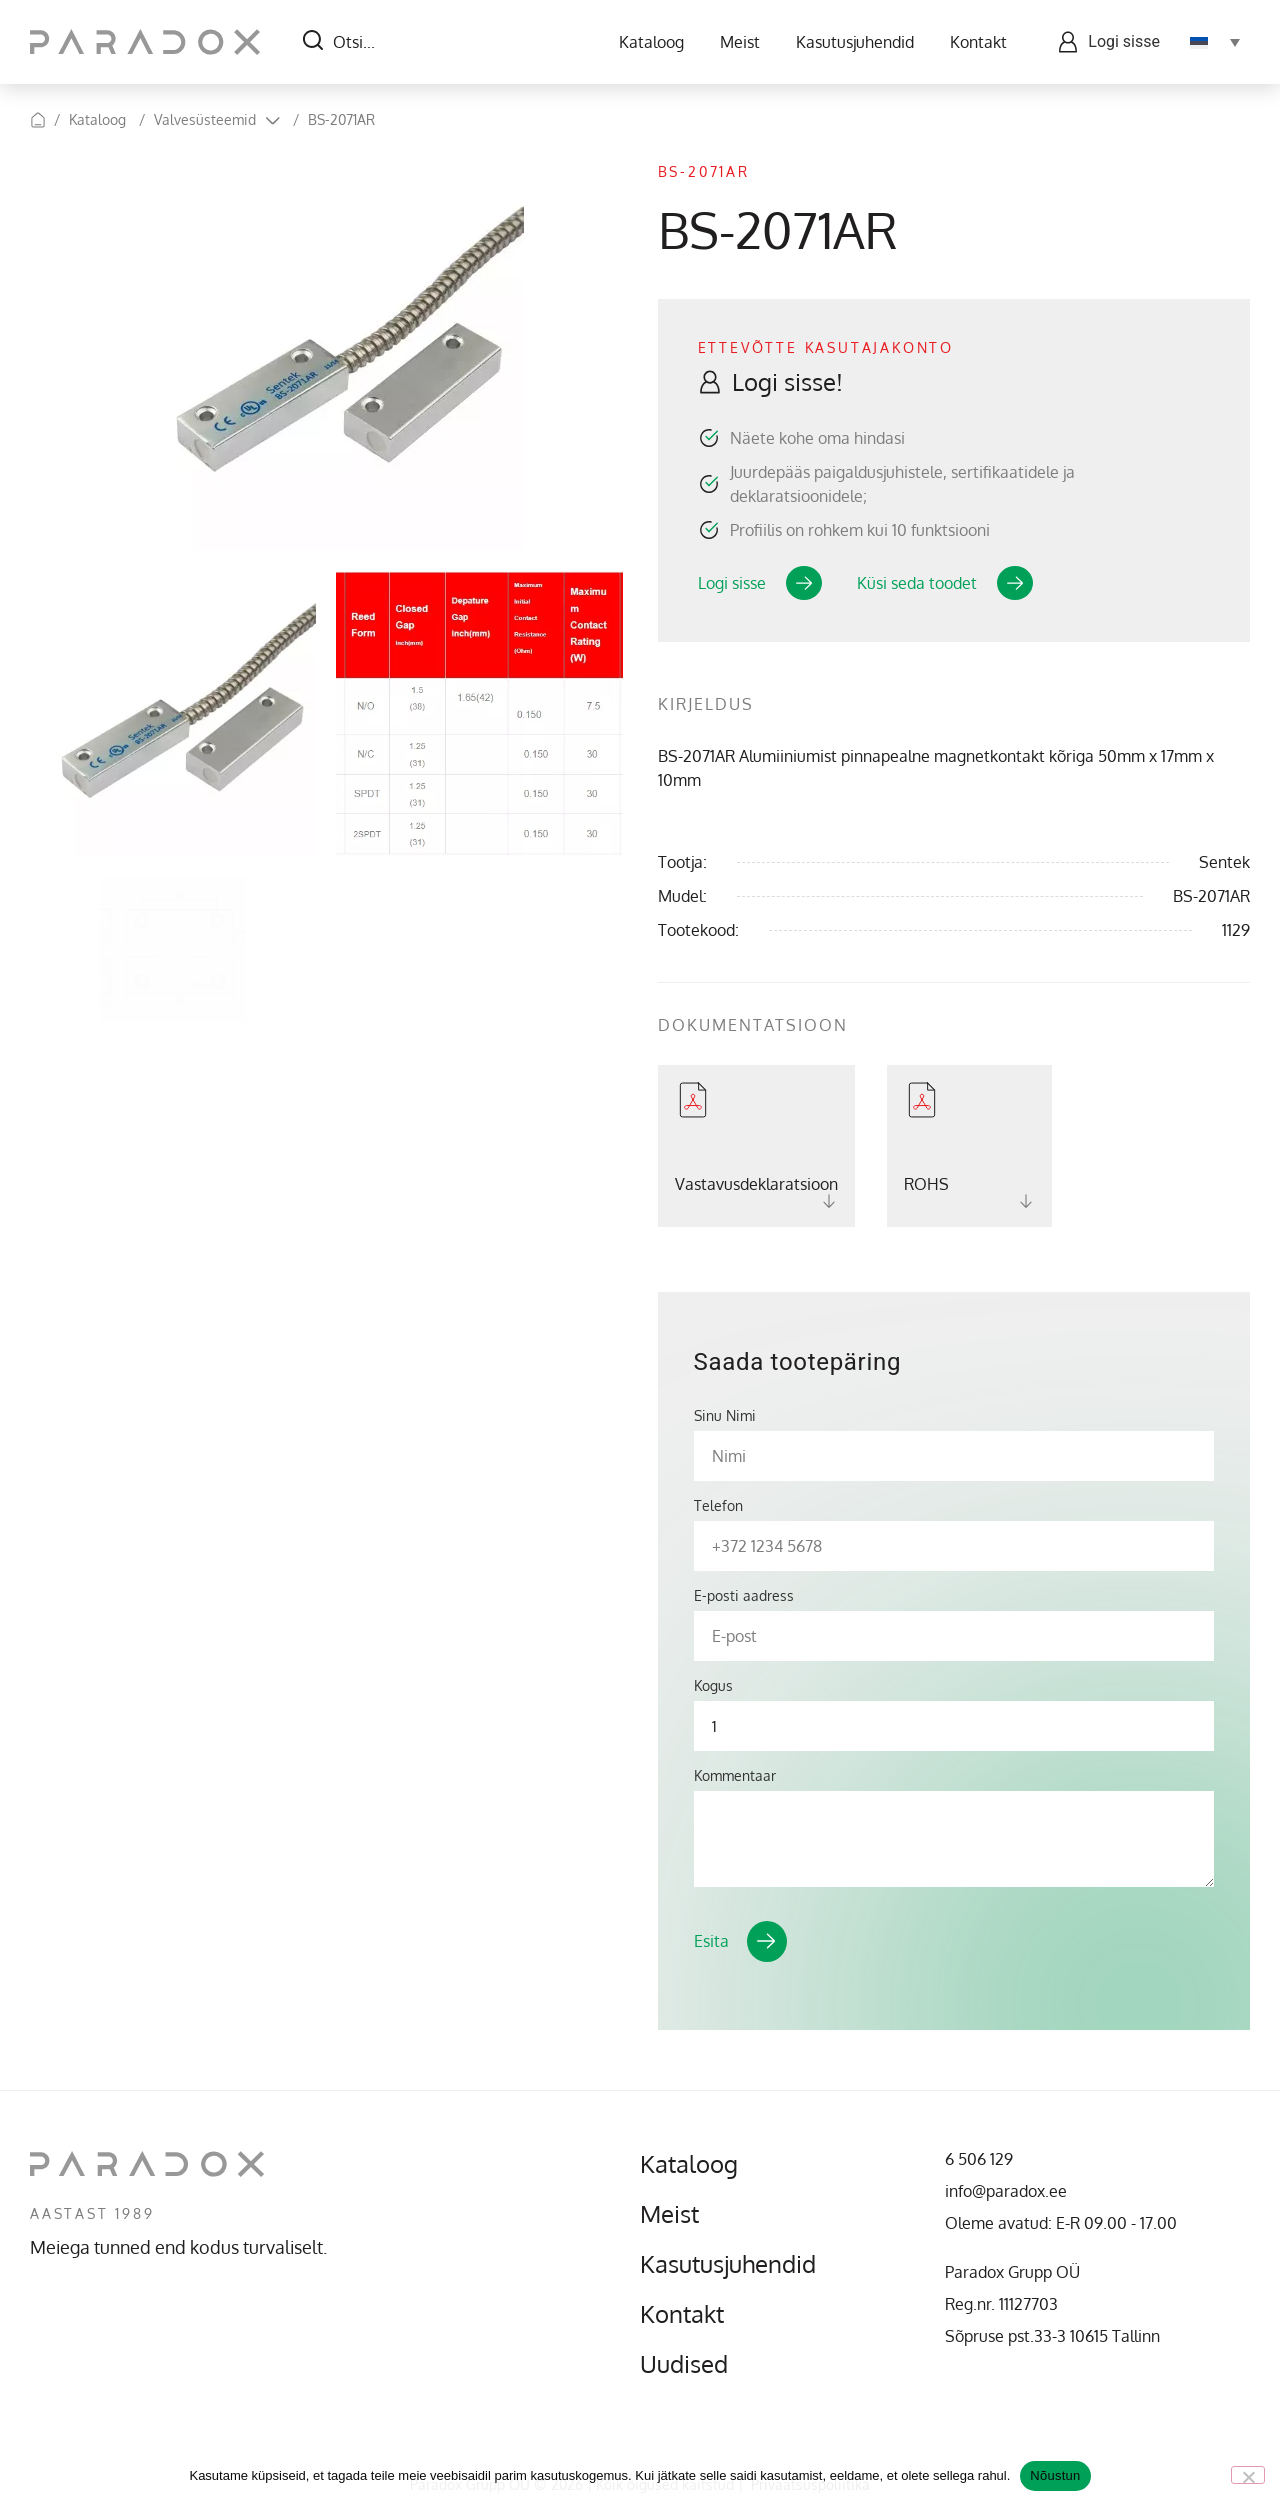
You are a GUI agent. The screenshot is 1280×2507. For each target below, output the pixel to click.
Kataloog (651, 42)
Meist (740, 42)
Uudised (684, 2364)
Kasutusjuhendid (855, 42)
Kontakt (978, 42)
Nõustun (1055, 2475)
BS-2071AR (341, 119)
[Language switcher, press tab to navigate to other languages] (1215, 42)
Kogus (713, 1686)
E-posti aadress (744, 1596)
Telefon (718, 1506)
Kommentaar (735, 1776)
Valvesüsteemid (205, 119)
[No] (1248, 2475)
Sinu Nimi (725, 1416)
